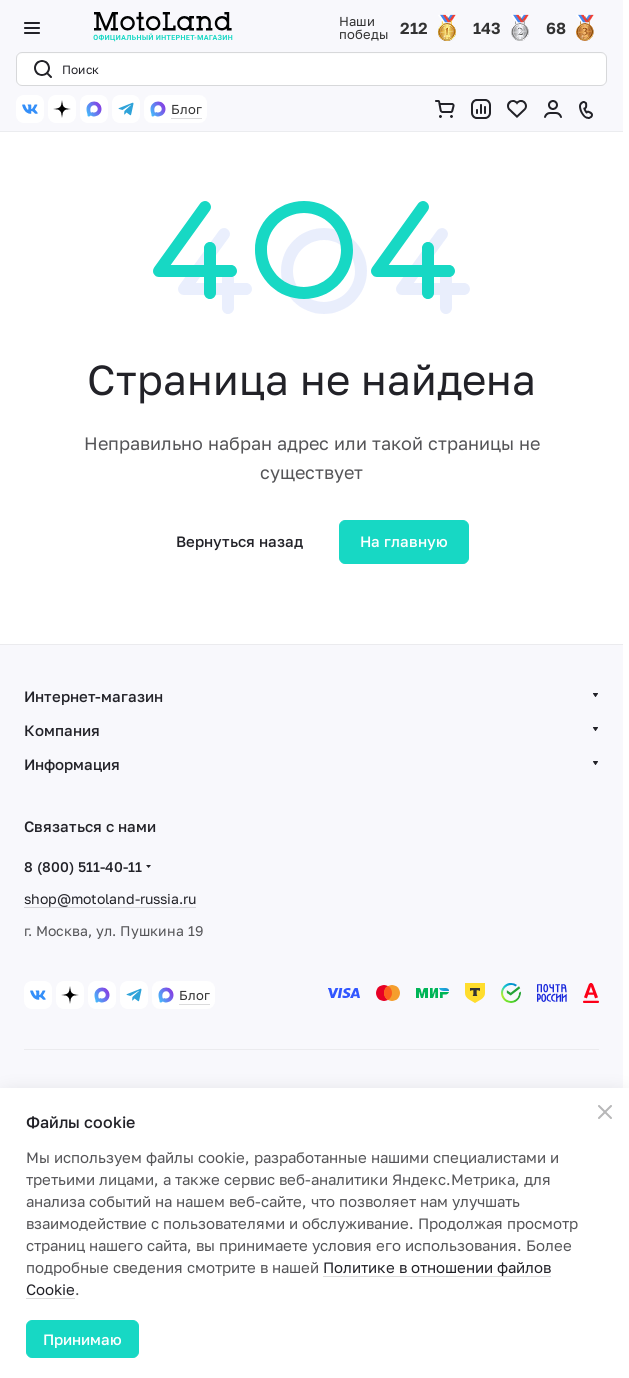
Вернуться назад (239, 541)
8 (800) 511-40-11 (83, 866)
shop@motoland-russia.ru (110, 898)
